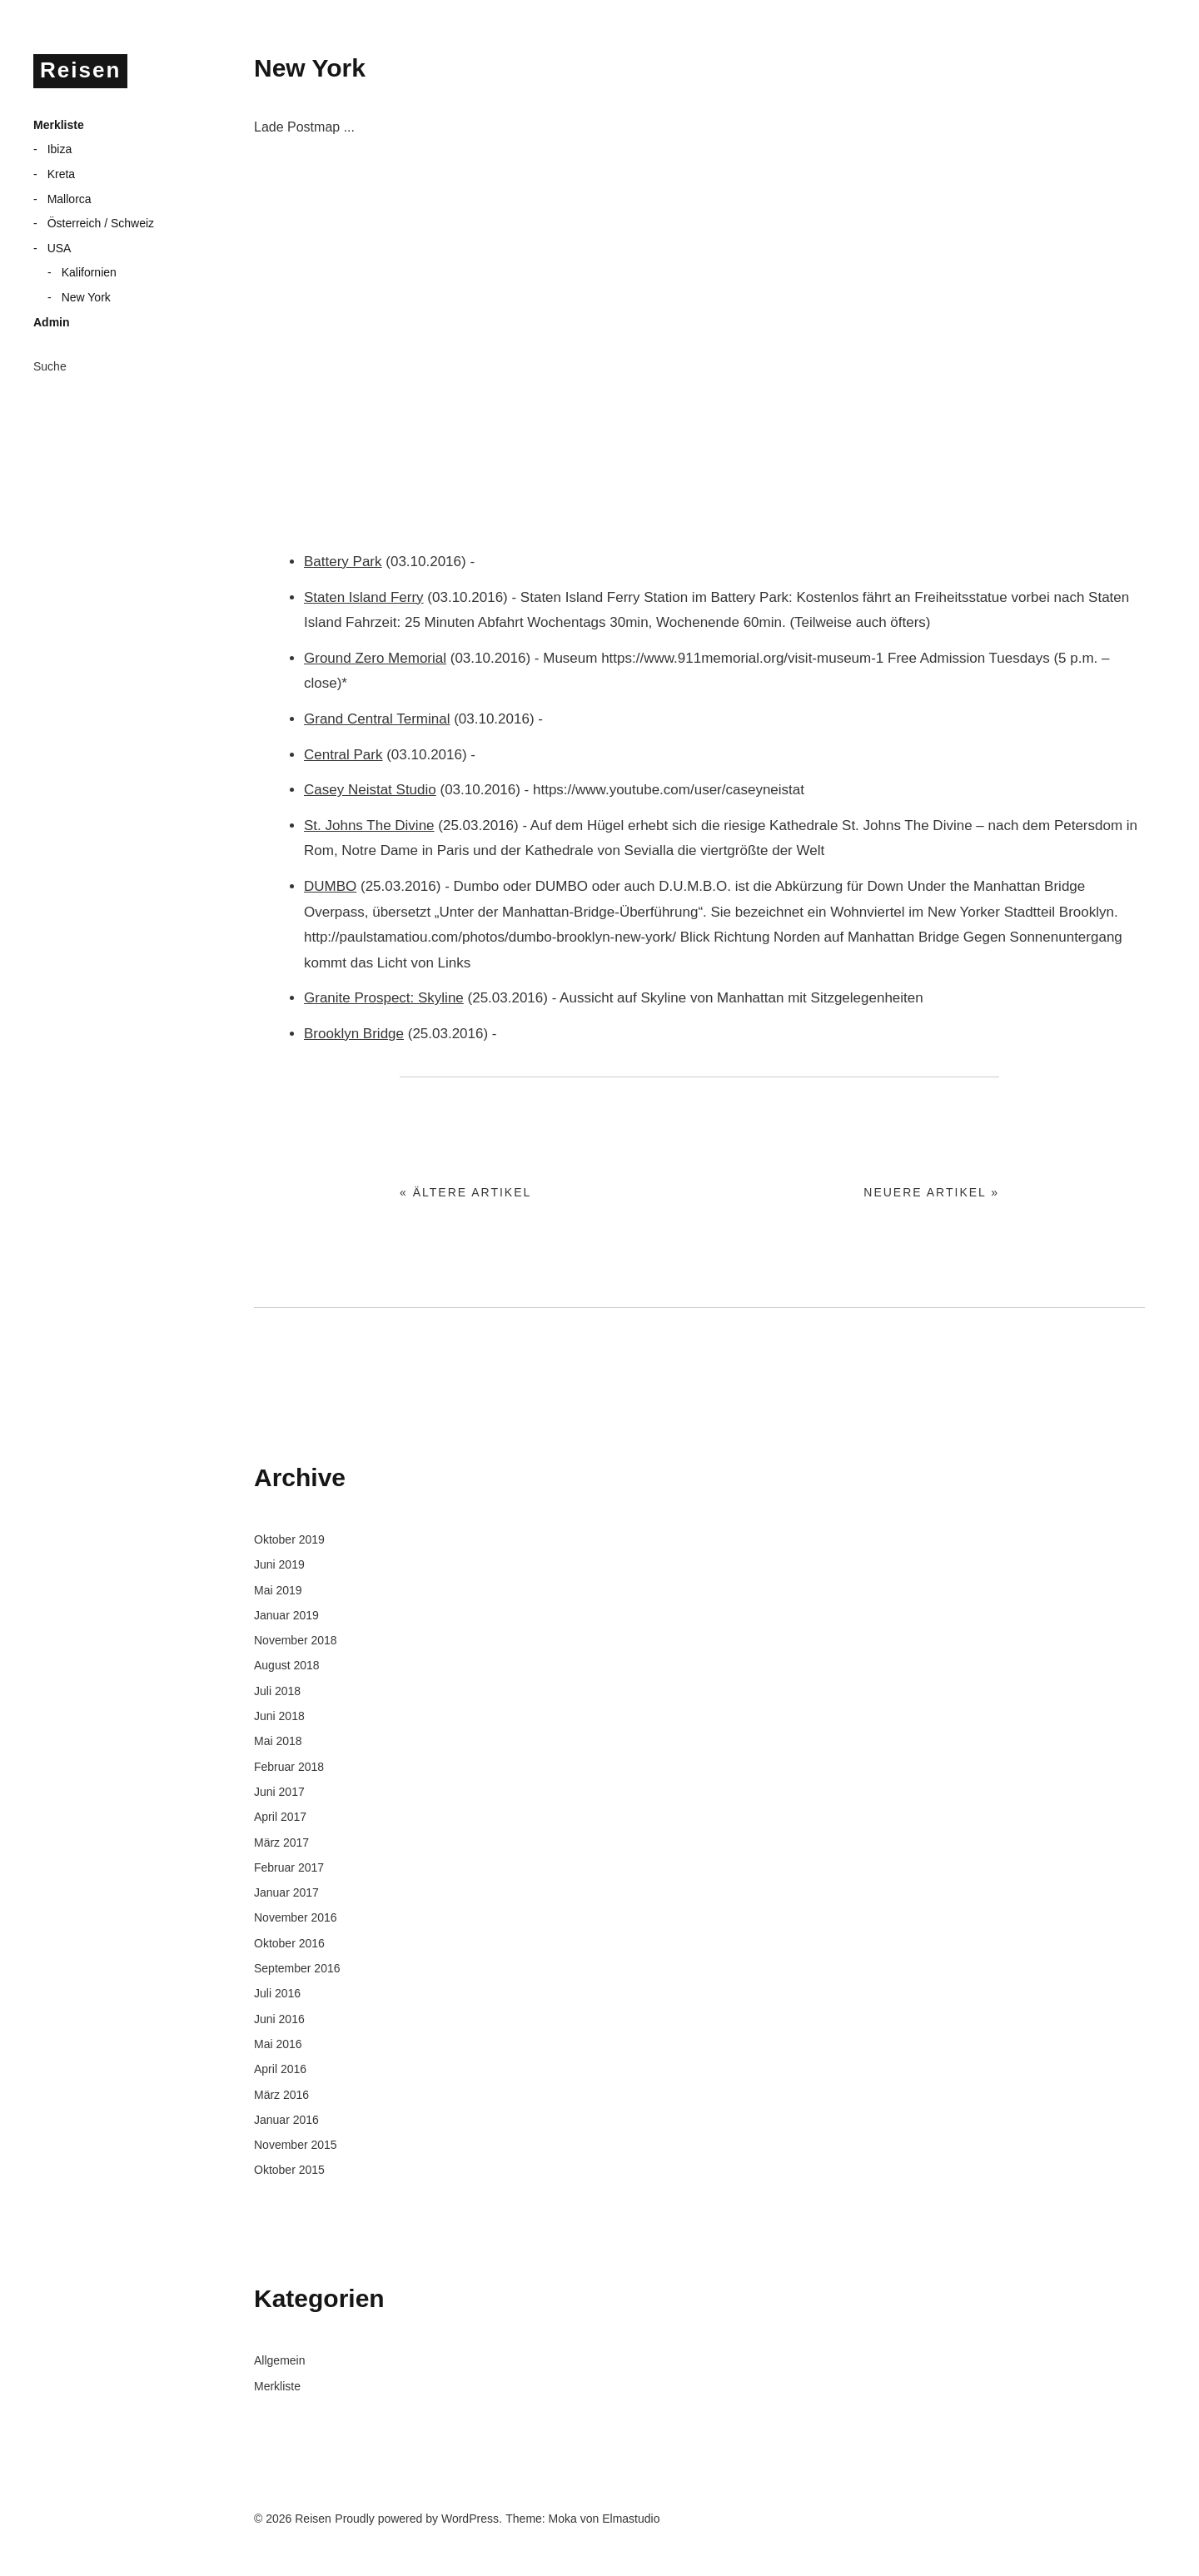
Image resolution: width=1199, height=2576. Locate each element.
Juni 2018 (279, 1716)
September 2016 (297, 1968)
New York (86, 297)
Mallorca (69, 199)
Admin (51, 322)
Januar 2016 (286, 2119)
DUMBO (330, 886)
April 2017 (280, 1816)
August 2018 (287, 1665)
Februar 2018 (289, 1766)
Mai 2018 (278, 1741)
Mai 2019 (278, 1590)
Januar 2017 (286, 1892)
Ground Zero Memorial (375, 658)
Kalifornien (89, 272)
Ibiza (59, 149)
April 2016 (280, 2069)
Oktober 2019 (289, 1539)
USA (59, 248)
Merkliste (58, 125)
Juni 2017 (279, 1791)
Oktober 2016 (289, 1943)
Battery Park (343, 561)
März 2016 (281, 2094)
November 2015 (295, 2144)
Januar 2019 (286, 1615)
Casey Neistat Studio (370, 790)
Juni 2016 (279, 2019)
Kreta (61, 174)
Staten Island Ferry (364, 597)
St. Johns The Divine (369, 825)
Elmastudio (630, 2518)
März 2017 (281, 1842)
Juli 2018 (277, 1691)
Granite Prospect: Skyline (384, 998)
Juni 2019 (279, 1564)
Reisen (80, 69)
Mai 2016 (278, 2044)
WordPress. (471, 2518)
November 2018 (295, 1640)
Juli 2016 (277, 1993)
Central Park (343, 755)
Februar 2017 (289, 1867)
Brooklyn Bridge (354, 1034)
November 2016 (295, 1917)
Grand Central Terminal (377, 719)
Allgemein (279, 2360)
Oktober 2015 (289, 2169)
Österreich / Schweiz (100, 223)
